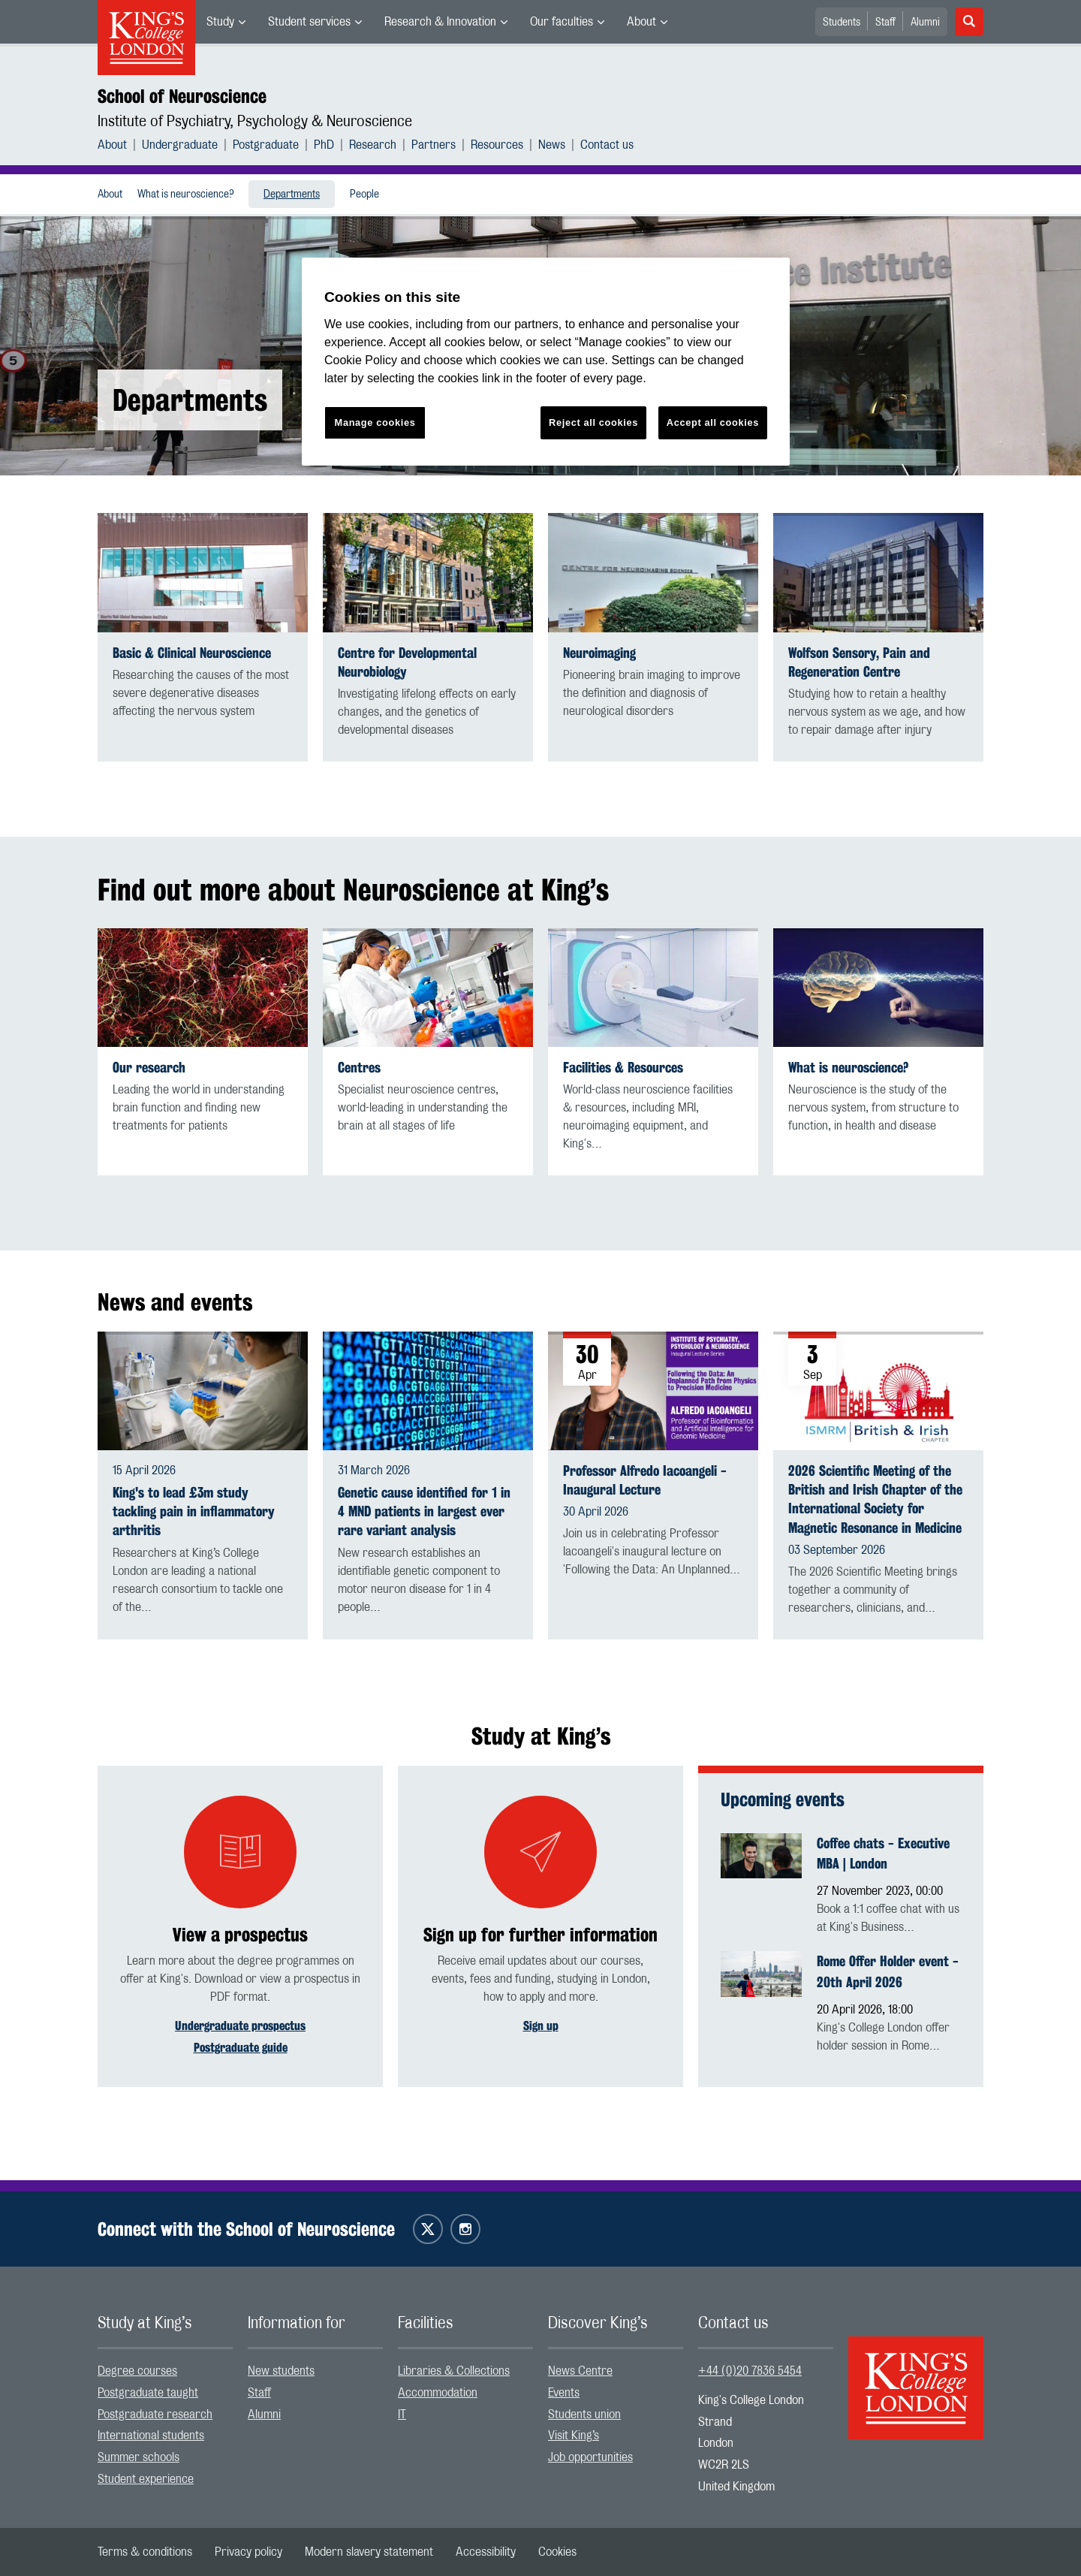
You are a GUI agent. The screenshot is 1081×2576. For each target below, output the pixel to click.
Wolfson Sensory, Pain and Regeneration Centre (859, 662)
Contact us (607, 145)
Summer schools (138, 2457)
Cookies (557, 2552)
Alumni (925, 22)
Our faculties (561, 22)
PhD (324, 145)
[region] (546, 362)
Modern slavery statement (369, 2552)
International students (151, 2436)
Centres (359, 1067)
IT (402, 2415)
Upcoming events (783, 1799)
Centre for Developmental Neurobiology (407, 662)
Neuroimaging (599, 653)
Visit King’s (573, 2436)
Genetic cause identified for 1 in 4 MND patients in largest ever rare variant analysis (424, 1511)
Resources (497, 145)
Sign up (541, 2026)
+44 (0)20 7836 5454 (750, 2371)
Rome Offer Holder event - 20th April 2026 (888, 1971)
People (364, 194)
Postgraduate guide (241, 2047)
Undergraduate (180, 145)
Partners (433, 145)
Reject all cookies (593, 422)
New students (281, 2371)
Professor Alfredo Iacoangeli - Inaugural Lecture (645, 1480)
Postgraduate (266, 145)
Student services (309, 22)
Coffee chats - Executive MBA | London (883, 1853)
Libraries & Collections (454, 2371)
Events (564, 2393)
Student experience (146, 2479)
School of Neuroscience (182, 96)
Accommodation (437, 2393)
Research (372, 145)
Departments (291, 194)
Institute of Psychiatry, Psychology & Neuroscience (255, 121)
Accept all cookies (713, 422)
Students (841, 22)
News (551, 145)
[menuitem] (226, 22)
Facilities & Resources (623, 1067)
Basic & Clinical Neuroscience (192, 653)
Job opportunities (590, 2457)
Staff (885, 22)
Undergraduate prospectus (240, 2026)
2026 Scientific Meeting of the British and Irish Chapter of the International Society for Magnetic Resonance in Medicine (875, 1499)
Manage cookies (375, 422)
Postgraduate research (155, 2415)
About (641, 22)
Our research (149, 1067)
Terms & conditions (145, 2552)
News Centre (580, 2371)
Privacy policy (248, 2552)
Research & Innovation (440, 22)
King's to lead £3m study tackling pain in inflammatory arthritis (194, 1511)
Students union (584, 2415)
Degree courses (137, 2371)
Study (220, 22)
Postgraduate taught (148, 2393)
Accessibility (486, 2552)
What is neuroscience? (185, 194)
